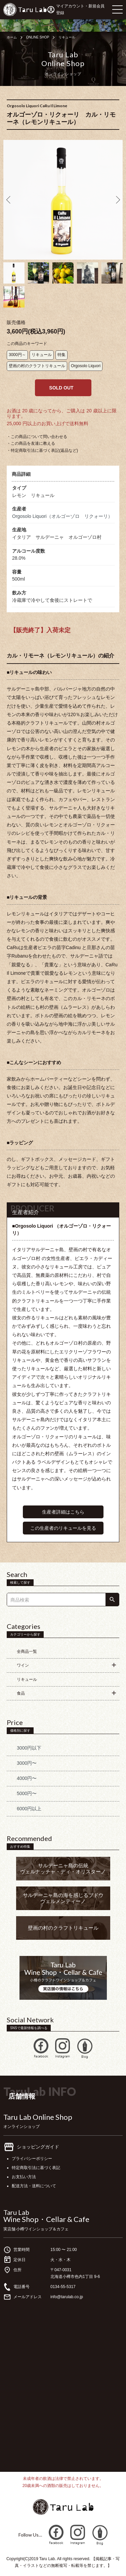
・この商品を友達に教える (31, 443)
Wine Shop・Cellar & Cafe (46, 2219)
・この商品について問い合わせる (37, 436)
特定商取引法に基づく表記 (36, 2167)
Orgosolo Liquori (85, 365)
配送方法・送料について (34, 2186)
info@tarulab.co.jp (66, 2296)
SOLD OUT (61, 387)
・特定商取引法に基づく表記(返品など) (42, 450)
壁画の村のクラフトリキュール (37, 365)
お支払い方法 (24, 2176)
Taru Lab (16, 2212)
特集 (61, 354)
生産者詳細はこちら (63, 1512)
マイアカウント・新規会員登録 (80, 9)
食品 (21, 1693)
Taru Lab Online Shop (37, 2116)
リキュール (66, 37)
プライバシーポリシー (32, 2158)
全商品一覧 (27, 1651)
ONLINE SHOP (37, 37)
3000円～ (17, 354)
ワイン (23, 1665)
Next (116, 199)
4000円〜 (27, 1778)
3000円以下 (29, 1748)
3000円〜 (27, 1763)
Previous (9, 199)
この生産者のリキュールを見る (63, 1528)
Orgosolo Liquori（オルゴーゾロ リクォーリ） (62, 516)
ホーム (12, 37)
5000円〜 (27, 1793)
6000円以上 (29, 1808)
